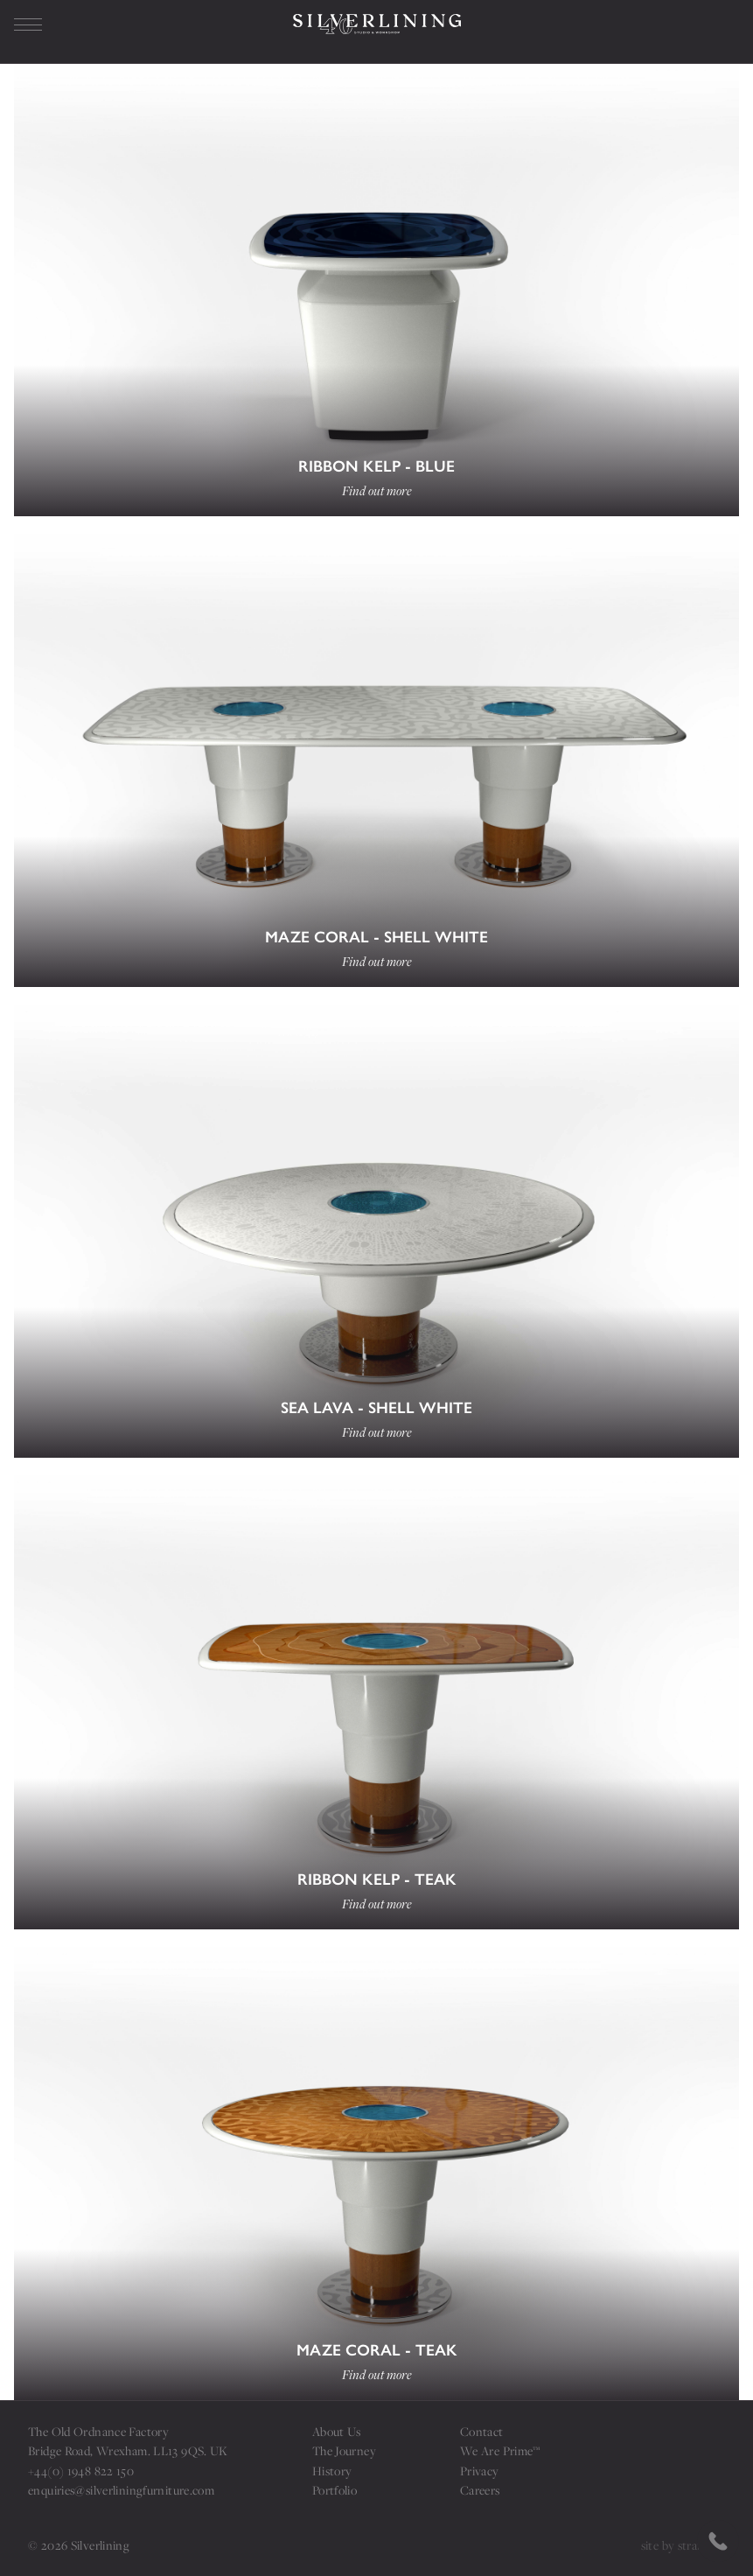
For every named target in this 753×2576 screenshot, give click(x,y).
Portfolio (334, 2490)
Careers (480, 2490)
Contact (482, 2431)
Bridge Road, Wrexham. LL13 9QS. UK (128, 2450)
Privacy (479, 2470)
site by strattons (683, 2545)
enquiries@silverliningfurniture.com (121, 2490)
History (332, 2470)
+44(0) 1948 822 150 (81, 2470)
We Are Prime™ (500, 2450)
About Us (336, 2431)
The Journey (344, 2450)
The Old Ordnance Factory (98, 2431)
